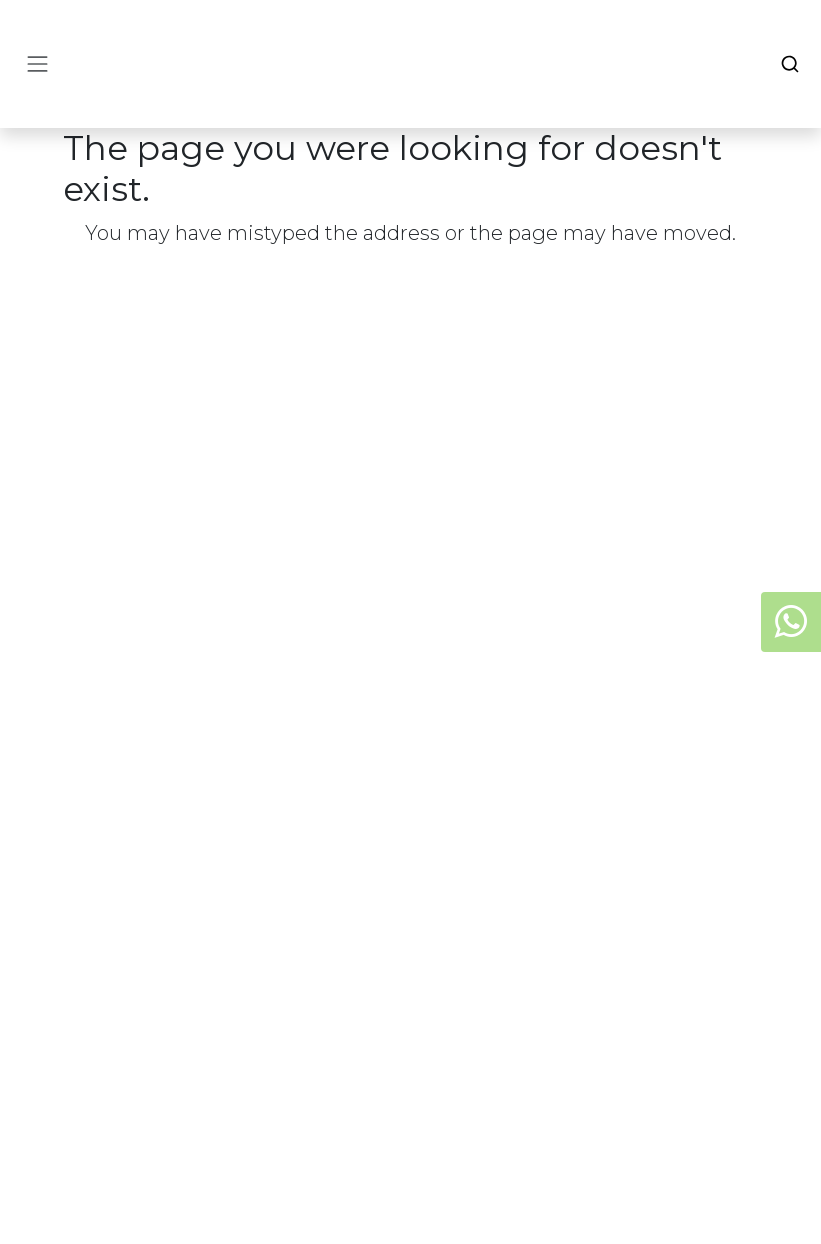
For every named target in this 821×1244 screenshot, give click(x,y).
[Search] (790, 64)
